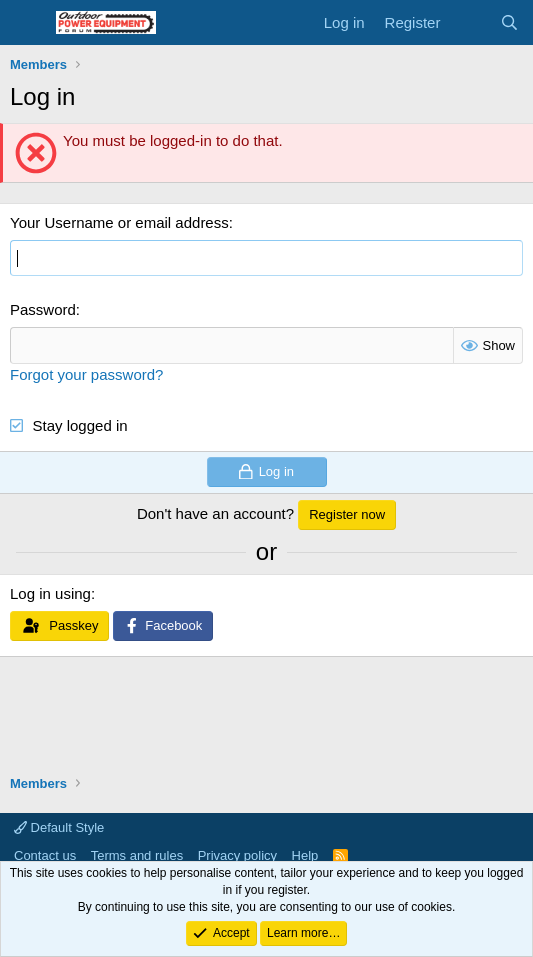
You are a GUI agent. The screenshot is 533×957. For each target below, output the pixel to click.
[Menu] (27, 23)
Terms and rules (137, 855)
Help (305, 855)
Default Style (59, 827)
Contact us (45, 855)
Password (43, 309)
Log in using (50, 593)
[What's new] (469, 22)
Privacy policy (237, 855)
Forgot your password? (86, 374)
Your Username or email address (119, 222)
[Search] (509, 22)
